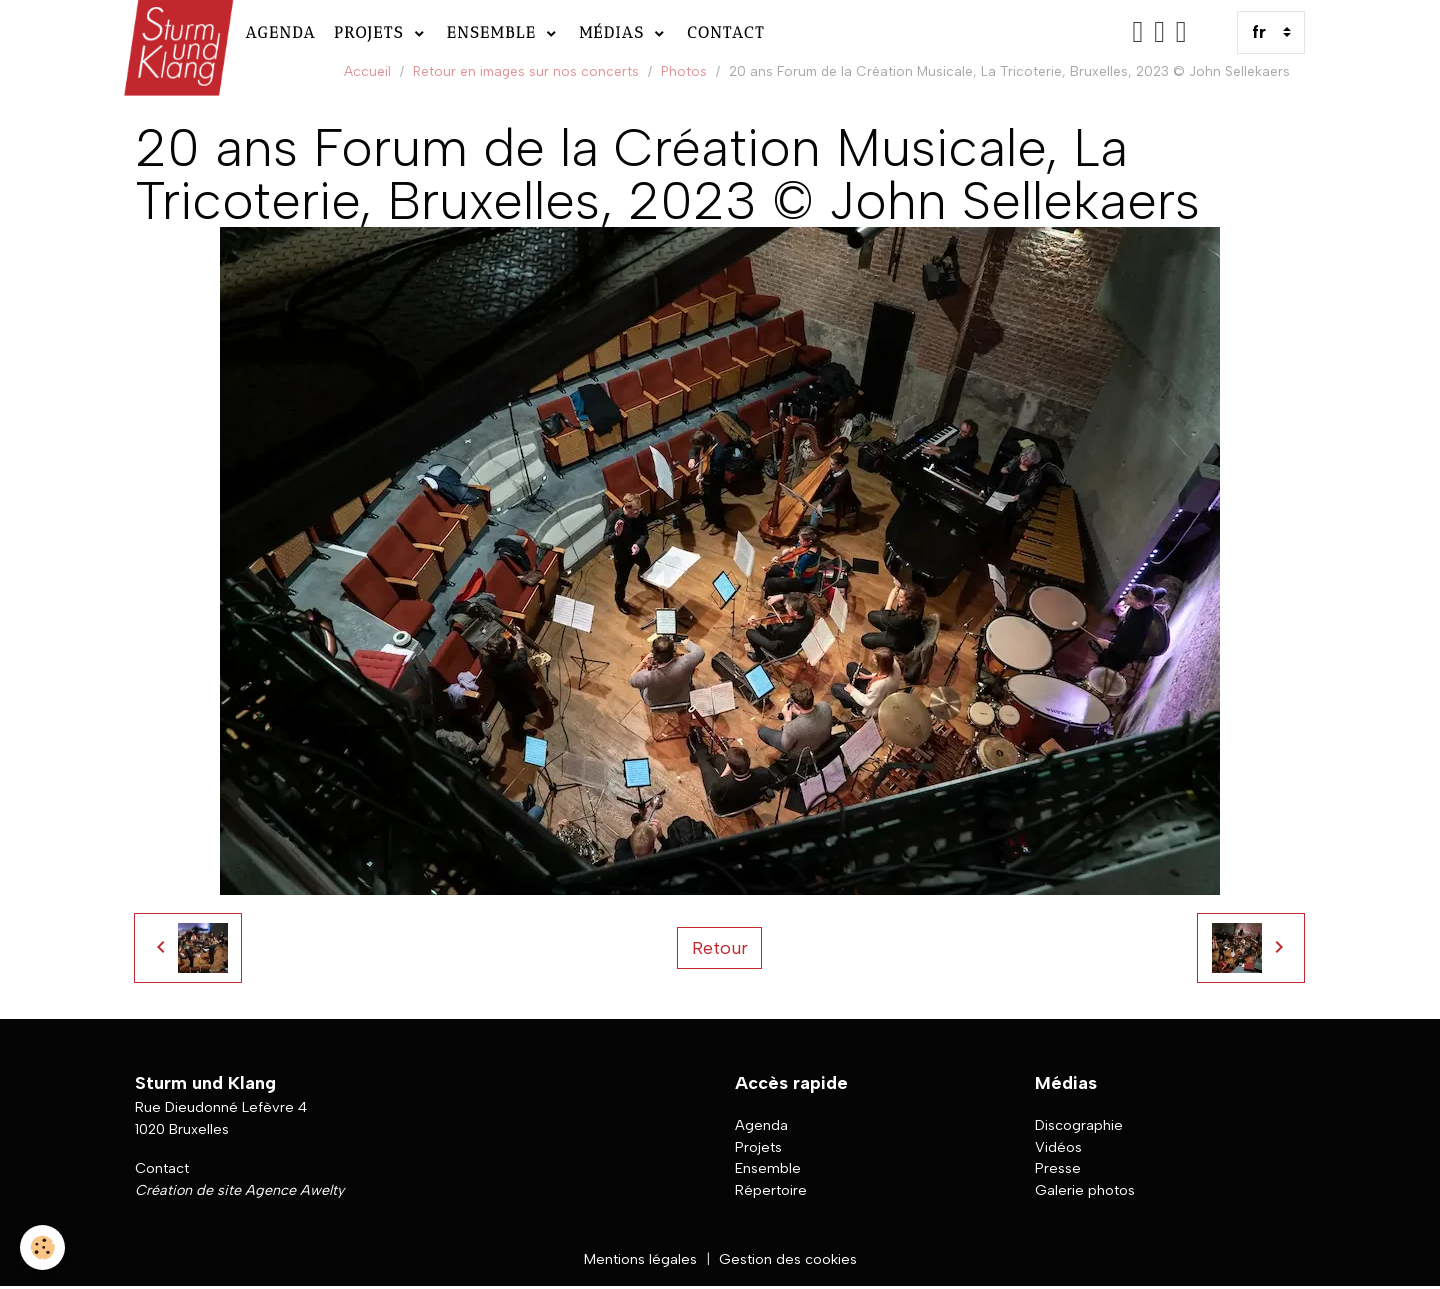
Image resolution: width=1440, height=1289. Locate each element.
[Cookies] (42, 1247)
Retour (720, 948)
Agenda (280, 32)
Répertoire (771, 1190)
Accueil (367, 71)
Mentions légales (640, 1259)
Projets (372, 32)
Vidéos (1058, 1147)
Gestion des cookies (788, 1259)
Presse (1058, 1168)
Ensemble (495, 32)
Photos (684, 71)
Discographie (1079, 1125)
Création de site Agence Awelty (239, 1190)
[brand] (176, 32)
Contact (726, 32)
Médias (615, 32)
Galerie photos (1085, 1190)
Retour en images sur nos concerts (526, 71)
